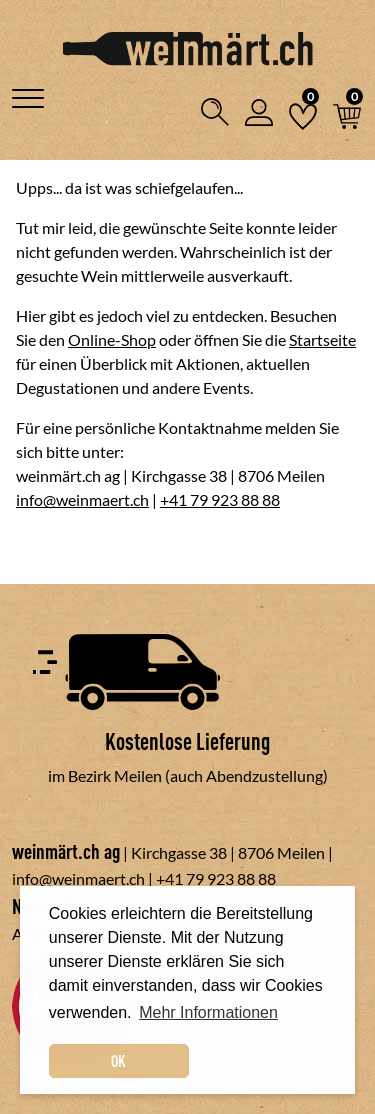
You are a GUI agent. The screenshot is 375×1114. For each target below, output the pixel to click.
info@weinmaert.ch (82, 499)
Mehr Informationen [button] (208, 1012)
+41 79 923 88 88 (220, 499)
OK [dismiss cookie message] (118, 1061)
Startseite (322, 339)
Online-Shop (112, 339)
